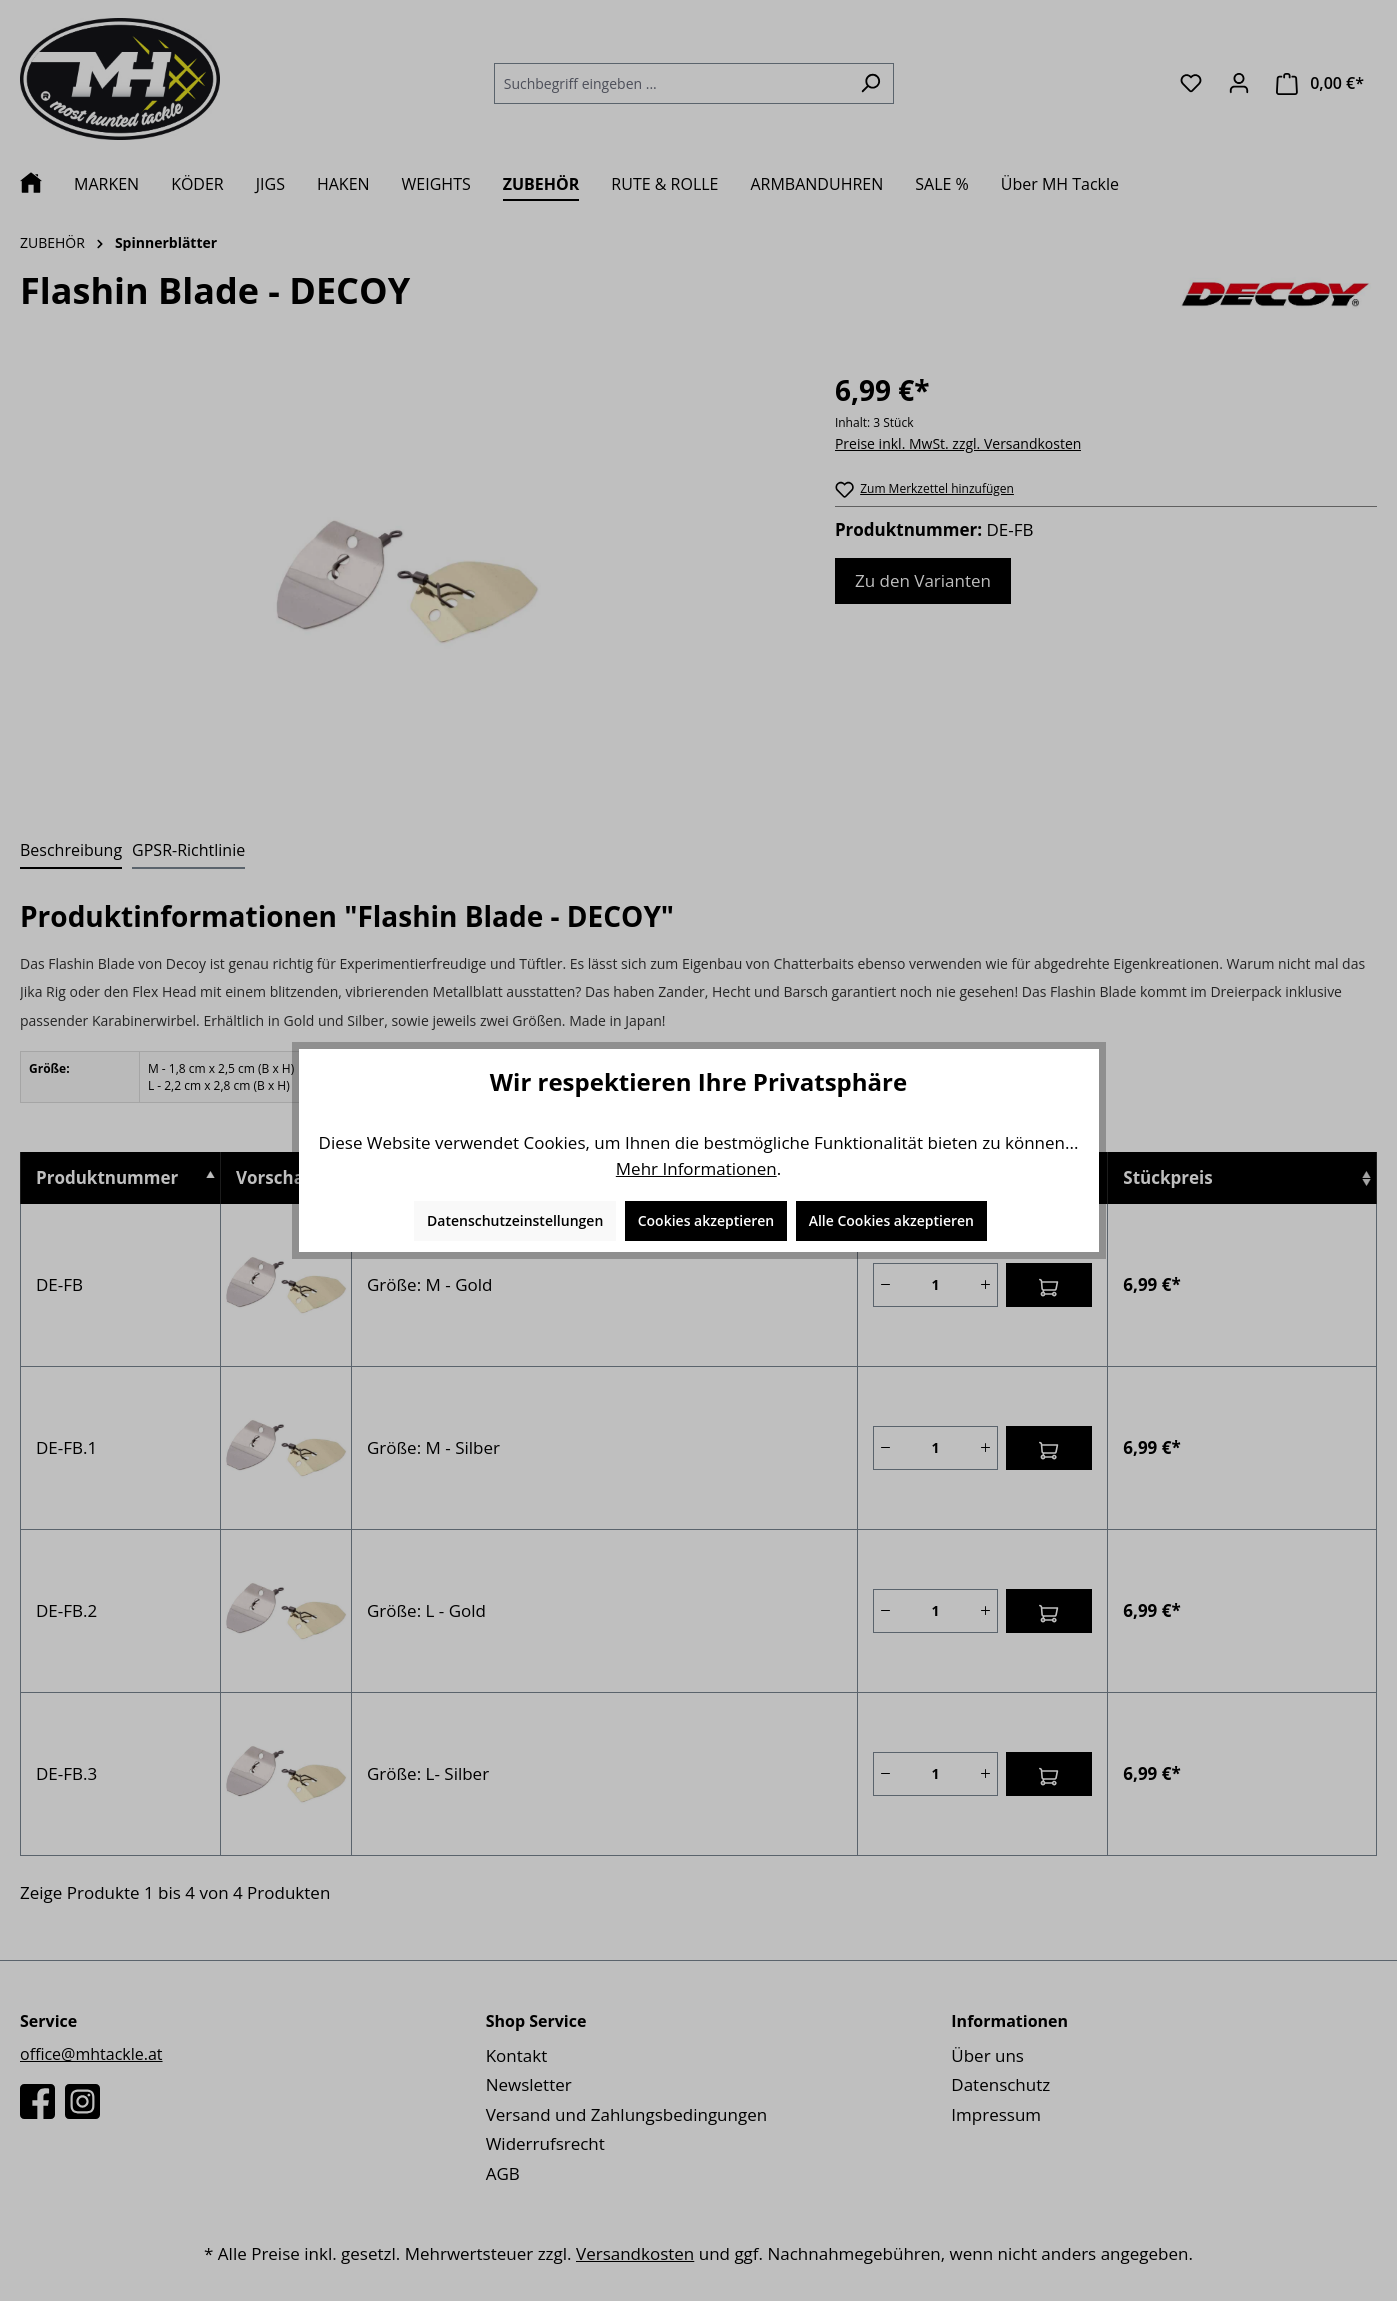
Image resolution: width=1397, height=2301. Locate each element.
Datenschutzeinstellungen (515, 1220)
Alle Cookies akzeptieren (891, 1220)
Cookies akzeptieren (706, 1220)
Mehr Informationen (696, 1168)
